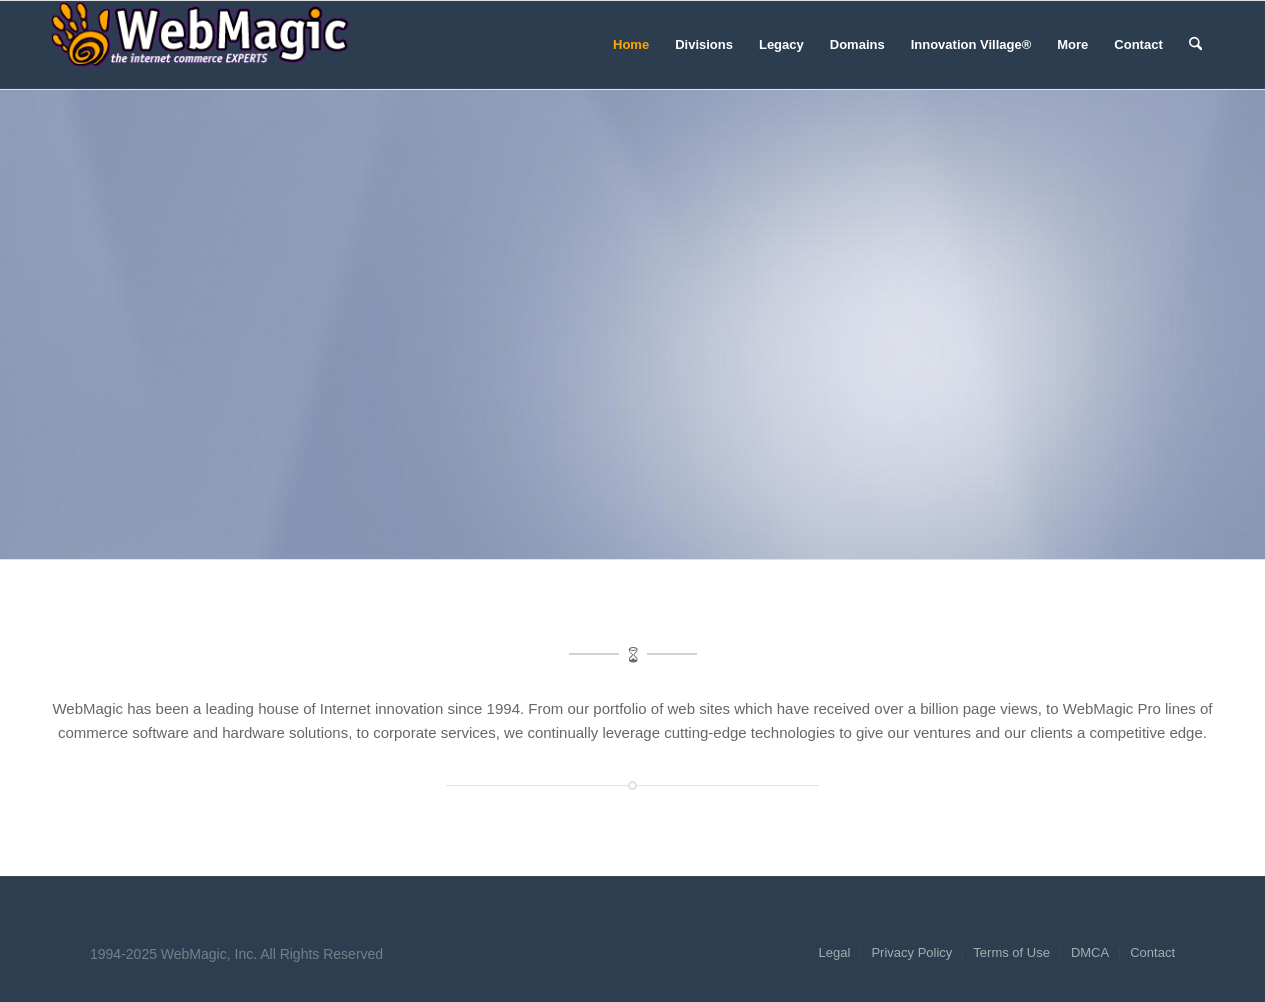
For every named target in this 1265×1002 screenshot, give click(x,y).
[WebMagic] (200, 45)
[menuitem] (631, 45)
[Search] (1195, 45)
